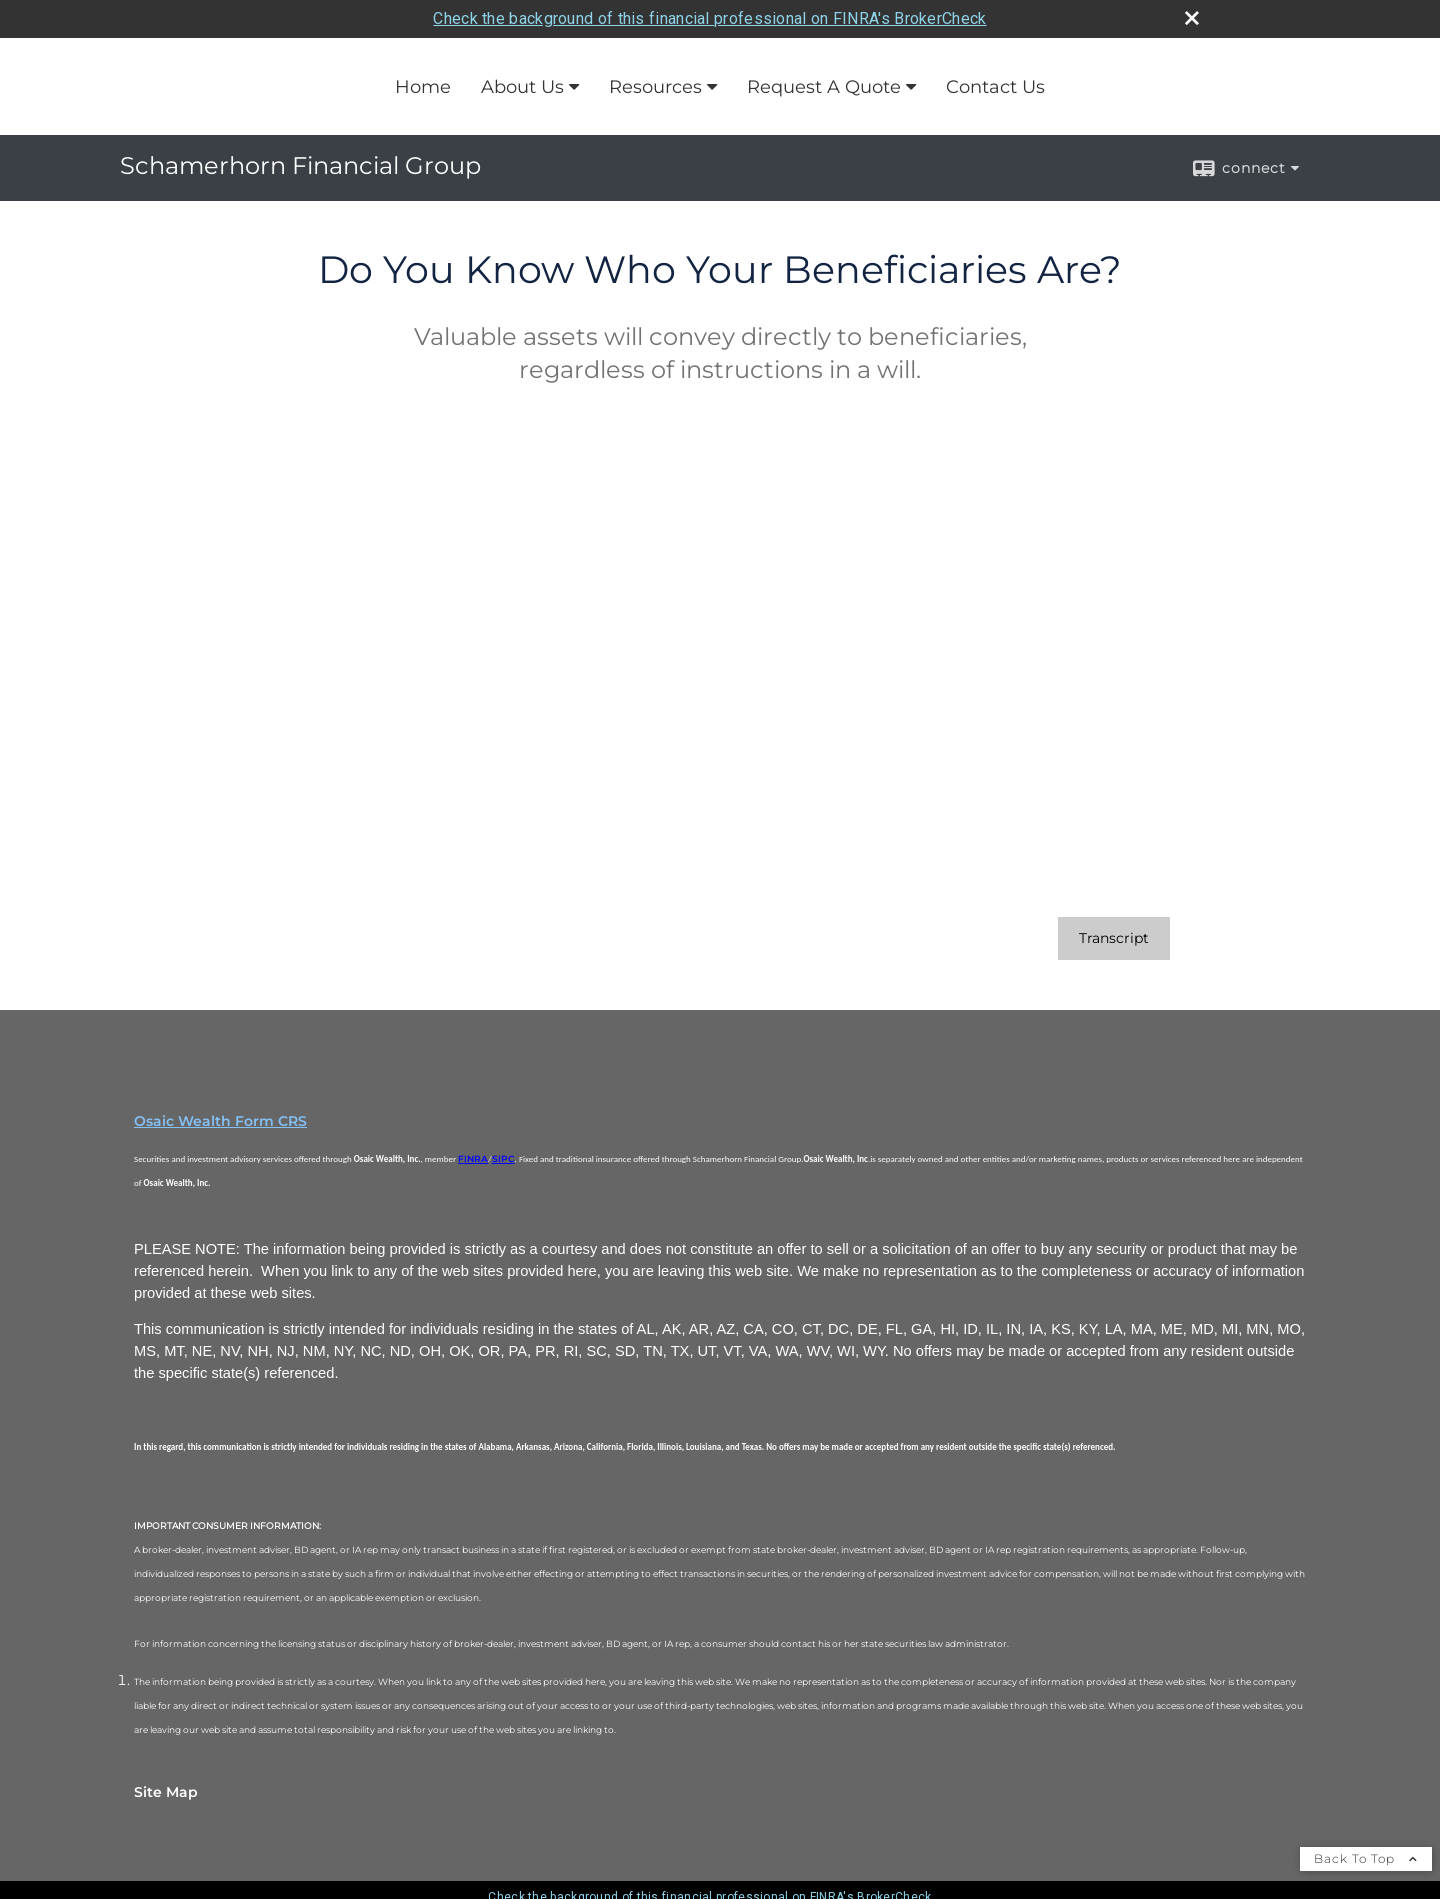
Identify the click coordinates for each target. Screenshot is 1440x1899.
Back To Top (1366, 1858)
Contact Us (995, 87)
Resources (655, 87)
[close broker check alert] (1192, 18)
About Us (522, 87)
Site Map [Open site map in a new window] (166, 1792)
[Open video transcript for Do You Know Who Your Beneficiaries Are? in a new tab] (1114, 938)
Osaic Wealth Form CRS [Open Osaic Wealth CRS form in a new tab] (220, 1121)
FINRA (473, 1158)
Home (423, 87)
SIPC (503, 1158)
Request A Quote (824, 87)
